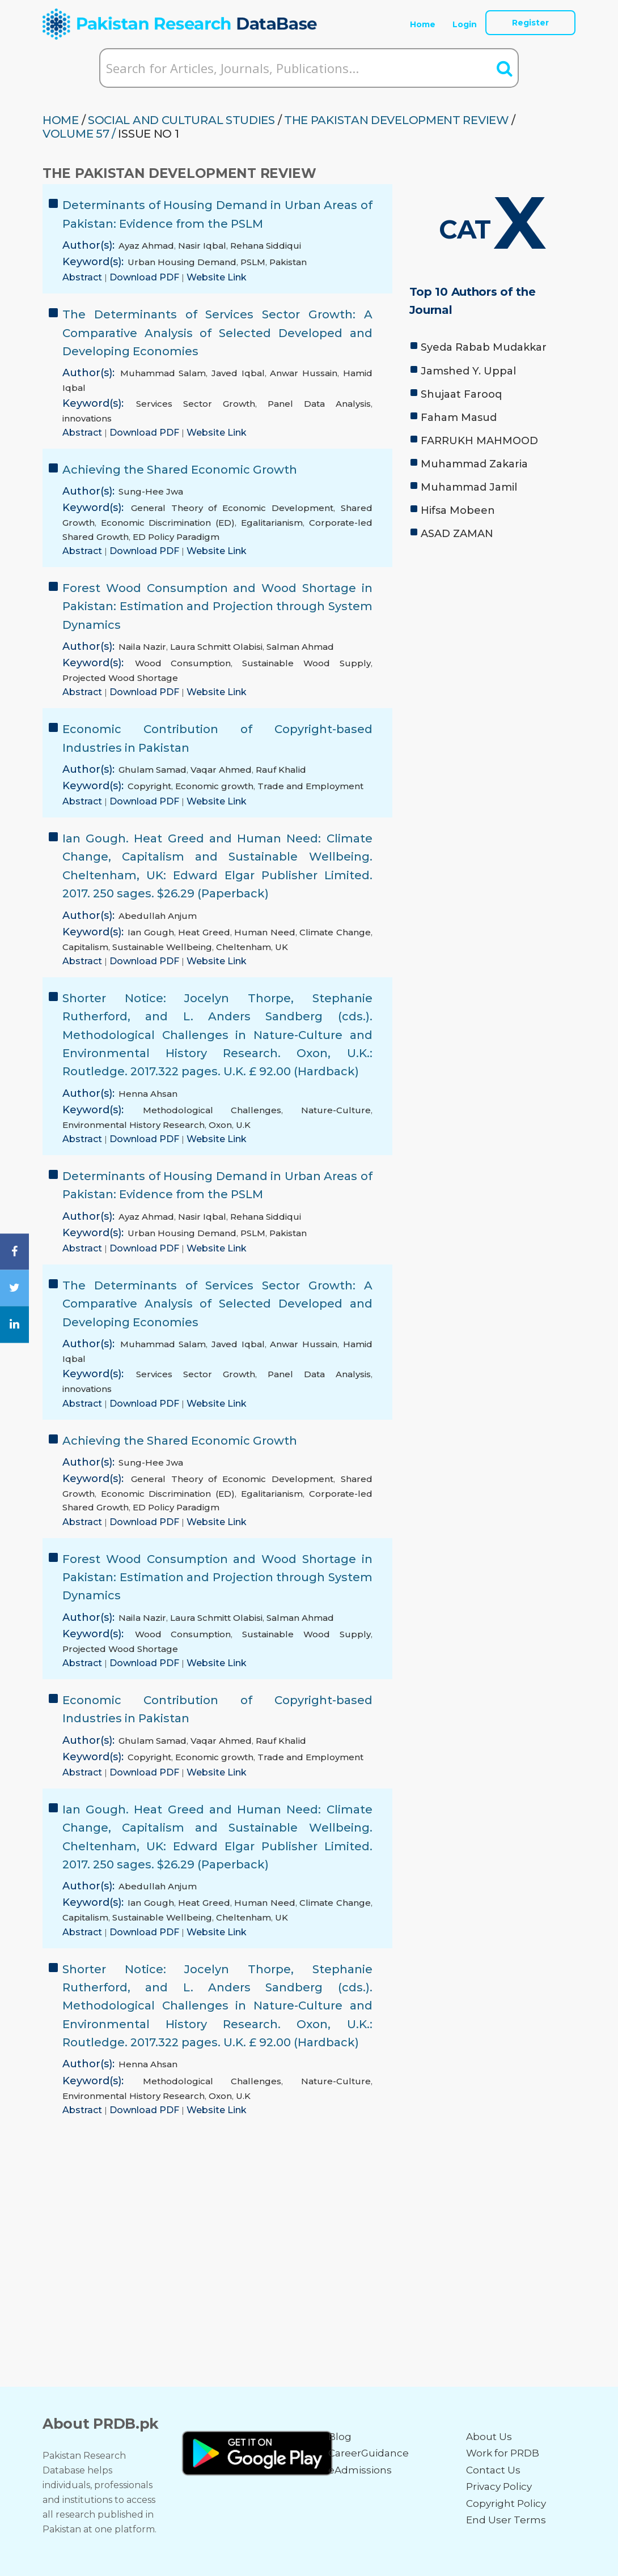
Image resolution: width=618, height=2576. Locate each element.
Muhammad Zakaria (474, 464)
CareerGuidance (368, 2453)
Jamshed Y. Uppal (468, 371)
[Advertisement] (492, 627)
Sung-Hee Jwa (150, 491)
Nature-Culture (336, 1110)
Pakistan (288, 262)
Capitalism (85, 947)
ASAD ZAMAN (457, 533)
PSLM (252, 262)
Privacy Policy (499, 2486)
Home (422, 24)
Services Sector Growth (195, 403)
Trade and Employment (310, 786)
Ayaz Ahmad (146, 245)
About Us (489, 2436)
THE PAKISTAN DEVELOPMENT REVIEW (396, 120)
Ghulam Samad (152, 769)
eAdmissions (360, 2470)
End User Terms (506, 2520)
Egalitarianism (272, 522)
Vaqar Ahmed (221, 769)
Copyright (149, 786)
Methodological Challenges (212, 1110)
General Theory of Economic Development (232, 508)
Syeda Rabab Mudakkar (484, 347)
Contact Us (493, 2470)
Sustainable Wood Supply (306, 663)
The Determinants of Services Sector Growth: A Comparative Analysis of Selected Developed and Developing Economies (217, 333)
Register (530, 23)
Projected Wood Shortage (120, 677)
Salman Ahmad (300, 646)
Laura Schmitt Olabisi (216, 646)
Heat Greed (204, 932)
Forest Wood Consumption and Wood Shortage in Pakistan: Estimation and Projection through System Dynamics (217, 606)
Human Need (264, 932)
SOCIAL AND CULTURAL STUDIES (181, 120)
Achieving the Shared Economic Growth (179, 469)
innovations (87, 418)
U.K (243, 1124)
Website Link (217, 277)
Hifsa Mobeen (458, 510)
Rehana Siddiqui (265, 245)
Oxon (220, 1124)
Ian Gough (150, 932)
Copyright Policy (506, 2503)
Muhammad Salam (163, 373)
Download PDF (145, 277)
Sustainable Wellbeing (162, 947)
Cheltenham (243, 947)
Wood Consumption (183, 663)
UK (281, 947)
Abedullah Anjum (157, 915)
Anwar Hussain (303, 373)
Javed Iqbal (238, 373)
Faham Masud (459, 417)
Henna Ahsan (147, 1093)
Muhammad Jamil (469, 487)
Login (464, 24)
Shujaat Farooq (461, 394)
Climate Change (334, 932)
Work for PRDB (502, 2453)
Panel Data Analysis (319, 403)
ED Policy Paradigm (176, 536)
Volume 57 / (79, 133)
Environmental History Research (133, 1124)
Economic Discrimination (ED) (168, 522)
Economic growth (214, 786)
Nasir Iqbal (202, 245)
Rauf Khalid (281, 769)
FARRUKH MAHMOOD (479, 441)
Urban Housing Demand (182, 262)
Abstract (83, 277)
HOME (61, 120)
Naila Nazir (142, 646)
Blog (340, 2436)
